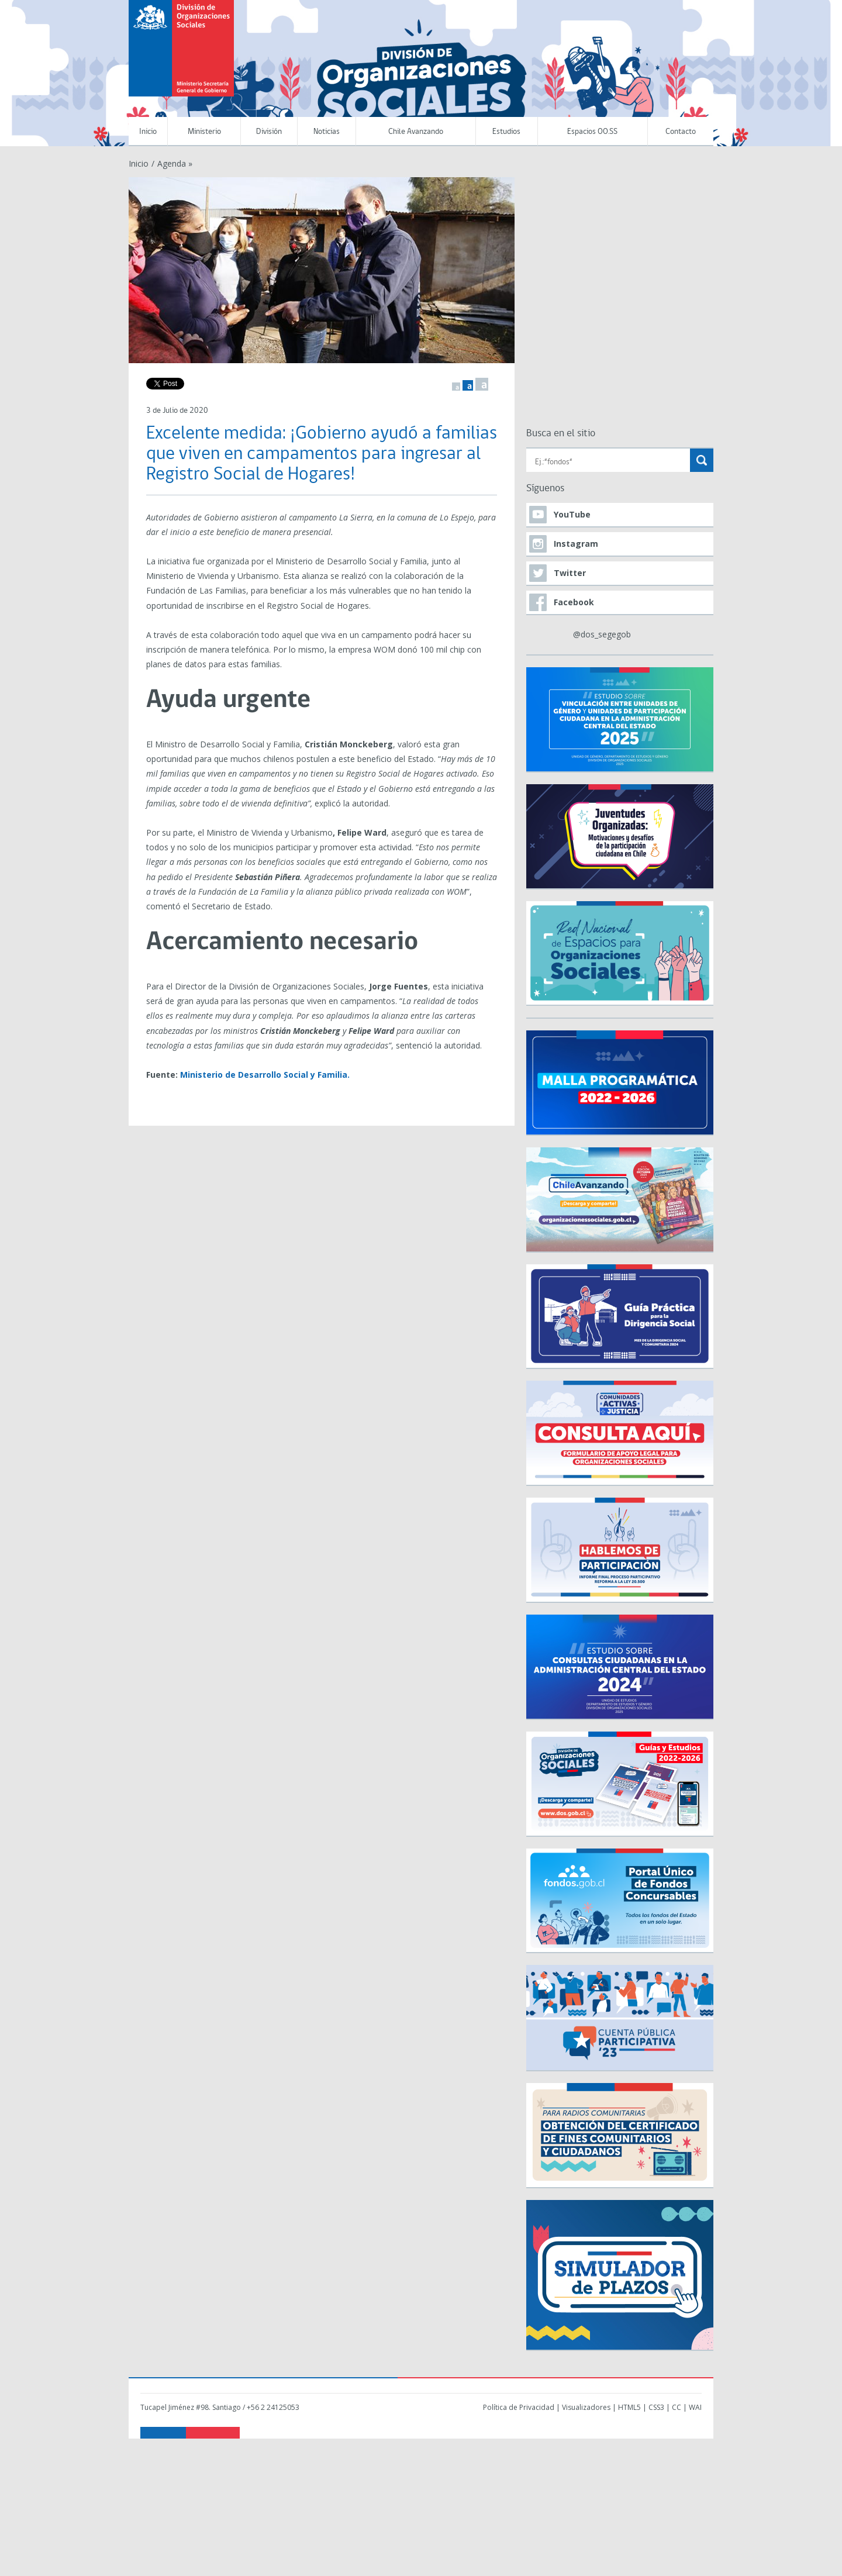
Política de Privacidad (518, 2407)
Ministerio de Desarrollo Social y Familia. (265, 1074)
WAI (695, 2407)
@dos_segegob (602, 634)
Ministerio (204, 131)
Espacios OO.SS (592, 131)
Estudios (506, 131)
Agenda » (174, 163)
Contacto (680, 131)
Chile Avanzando (415, 131)
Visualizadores (586, 2407)
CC (676, 2407)
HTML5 (629, 2407)
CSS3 (656, 2407)
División (269, 131)
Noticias (326, 131)
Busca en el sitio (560, 433)
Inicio (148, 131)
